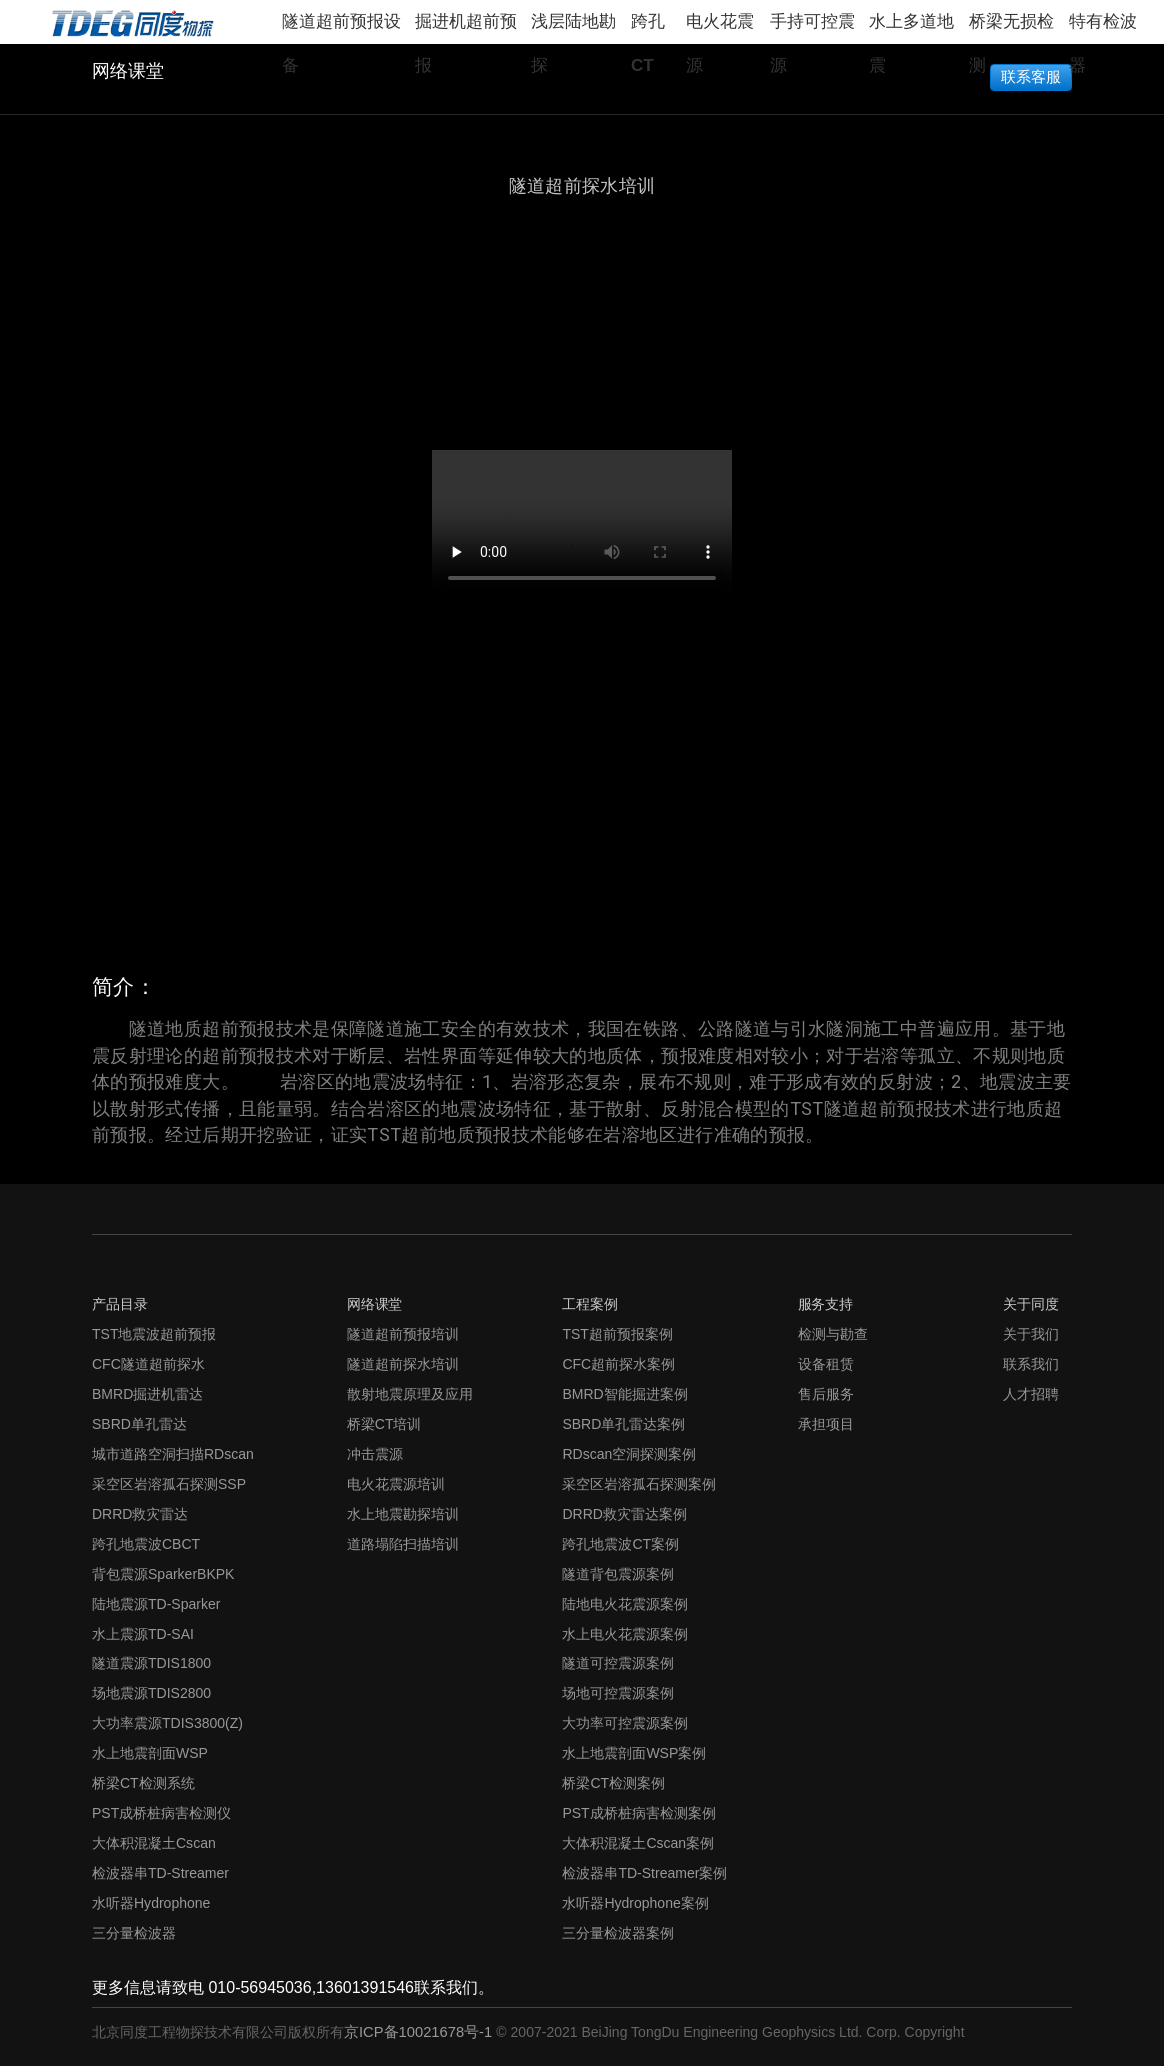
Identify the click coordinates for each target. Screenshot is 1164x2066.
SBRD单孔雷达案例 (623, 1424)
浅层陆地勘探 (573, 28)
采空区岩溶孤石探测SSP (169, 1484)
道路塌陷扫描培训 (403, 1544)
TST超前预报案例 (617, 1334)
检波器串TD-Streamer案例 (644, 1873)
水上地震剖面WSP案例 (634, 1753)
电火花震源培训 (396, 1484)
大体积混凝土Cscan (154, 1843)
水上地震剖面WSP (150, 1753)
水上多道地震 (911, 28)
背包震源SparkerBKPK (163, 1574)
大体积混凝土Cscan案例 (638, 1843)
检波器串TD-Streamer (160, 1873)
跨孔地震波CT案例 (620, 1544)
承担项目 (826, 1424)
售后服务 (826, 1394)
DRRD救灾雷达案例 (624, 1514)
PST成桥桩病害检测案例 (638, 1813)
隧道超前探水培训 (403, 1364)
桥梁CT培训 (384, 1424)
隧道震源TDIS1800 (151, 1663)
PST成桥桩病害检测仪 (161, 1813)
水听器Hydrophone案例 (635, 1903)
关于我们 (1031, 1334)
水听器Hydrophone (151, 1903)
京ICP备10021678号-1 (420, 2032)
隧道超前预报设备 (341, 28)
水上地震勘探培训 (403, 1514)
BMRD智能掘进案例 (624, 1394)
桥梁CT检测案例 (613, 1783)
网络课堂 (128, 71)
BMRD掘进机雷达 (147, 1394)
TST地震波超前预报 (154, 1334)
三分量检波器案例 (618, 1933)
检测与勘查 (833, 1334)
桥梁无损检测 (1011, 28)
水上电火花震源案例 (625, 1634)
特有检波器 (1103, 28)
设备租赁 (826, 1364)
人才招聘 (1031, 1394)
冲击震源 (375, 1454)
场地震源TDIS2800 (151, 1693)
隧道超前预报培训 (403, 1334)
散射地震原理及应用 (410, 1394)
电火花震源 (720, 28)
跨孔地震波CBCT (146, 1544)
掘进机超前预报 (466, 28)
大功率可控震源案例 (625, 1723)
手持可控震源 (812, 28)
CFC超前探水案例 (618, 1364)
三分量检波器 (134, 1933)
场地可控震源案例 (618, 1693)
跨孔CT (648, 28)
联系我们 (1031, 1364)
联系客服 (1031, 75)
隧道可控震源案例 (618, 1663)
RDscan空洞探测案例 (629, 1454)
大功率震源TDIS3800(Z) (167, 1723)
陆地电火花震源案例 (625, 1604)
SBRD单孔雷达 (139, 1424)
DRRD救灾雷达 (140, 1514)
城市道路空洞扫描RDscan (173, 1454)
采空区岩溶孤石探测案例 (639, 1484)
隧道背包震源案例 (618, 1574)
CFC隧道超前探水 (148, 1364)
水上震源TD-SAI (143, 1634)
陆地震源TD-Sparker (156, 1604)
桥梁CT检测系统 (143, 1783)
